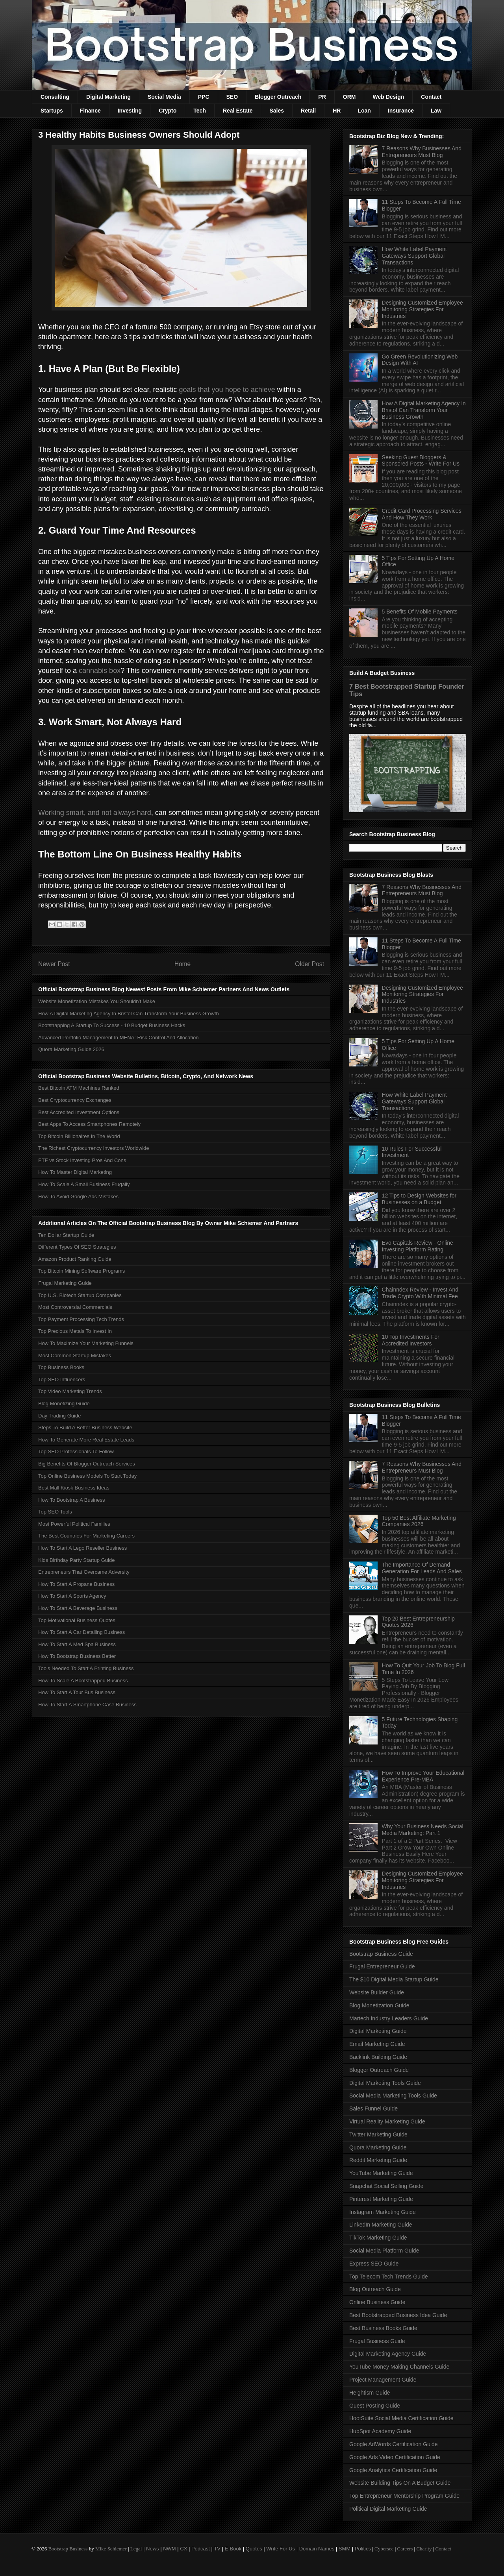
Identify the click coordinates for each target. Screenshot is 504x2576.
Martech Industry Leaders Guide (388, 2018)
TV (217, 2549)
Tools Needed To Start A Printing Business (86, 1668)
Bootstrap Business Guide (381, 1954)
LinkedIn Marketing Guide (380, 2224)
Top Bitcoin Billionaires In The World (79, 1136)
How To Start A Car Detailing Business (81, 1632)
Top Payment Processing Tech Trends (81, 1319)
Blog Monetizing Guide (64, 1403)
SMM (344, 2549)
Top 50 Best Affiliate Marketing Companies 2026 (419, 1521)
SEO (232, 97)
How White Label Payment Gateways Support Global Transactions (414, 256)
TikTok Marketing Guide (378, 2237)
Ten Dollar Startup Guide (66, 1235)
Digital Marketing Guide (378, 2031)
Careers (405, 2549)
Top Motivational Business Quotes (76, 1620)
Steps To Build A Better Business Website (85, 1427)
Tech (199, 110)
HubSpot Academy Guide (380, 2431)
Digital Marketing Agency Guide (387, 2354)
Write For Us (280, 2549)
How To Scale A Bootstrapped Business (83, 1680)
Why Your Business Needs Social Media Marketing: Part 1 (422, 1829)
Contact (431, 97)
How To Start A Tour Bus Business (76, 1692)
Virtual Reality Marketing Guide (387, 2121)
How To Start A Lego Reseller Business (82, 1548)
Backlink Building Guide (378, 2057)
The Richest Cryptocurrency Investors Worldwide (93, 1148)
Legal (136, 2549)
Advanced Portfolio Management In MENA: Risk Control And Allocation (118, 1037)
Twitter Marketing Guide (378, 2134)
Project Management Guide (382, 2379)
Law (436, 110)
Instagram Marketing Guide (382, 2212)
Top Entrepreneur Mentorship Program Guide (404, 2496)
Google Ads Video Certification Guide (394, 2457)
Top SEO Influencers (61, 1379)
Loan (364, 110)
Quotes (254, 2549)
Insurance (401, 110)
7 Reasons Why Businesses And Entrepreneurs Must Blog (421, 151)
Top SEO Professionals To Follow (76, 1451)
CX (183, 2549)
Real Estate (237, 110)
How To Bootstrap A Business (71, 1500)
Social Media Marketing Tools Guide (393, 2095)
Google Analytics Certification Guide (393, 2470)
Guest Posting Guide (374, 2405)
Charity (424, 2549)
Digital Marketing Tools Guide (385, 2083)
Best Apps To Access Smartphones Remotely (89, 1124)
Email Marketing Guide (377, 2044)
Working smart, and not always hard (94, 813)
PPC (203, 97)
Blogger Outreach (278, 97)
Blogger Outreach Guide (379, 2070)
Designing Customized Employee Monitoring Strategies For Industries (422, 309)
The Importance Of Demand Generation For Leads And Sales (422, 1567)
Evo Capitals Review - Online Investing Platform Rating (417, 1246)
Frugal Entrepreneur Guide (382, 1966)
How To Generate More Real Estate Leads (86, 1440)
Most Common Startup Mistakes (74, 1355)
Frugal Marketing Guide (65, 1283)
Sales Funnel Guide (373, 2108)
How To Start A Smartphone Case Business (87, 1704)
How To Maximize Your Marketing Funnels (85, 1343)
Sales (276, 110)
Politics (363, 2549)
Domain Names (317, 2549)
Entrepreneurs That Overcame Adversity (84, 1572)
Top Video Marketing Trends (70, 1391)
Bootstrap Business (67, 2549)
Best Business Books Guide (383, 2328)
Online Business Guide (377, 2302)
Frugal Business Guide (377, 2341)
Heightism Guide (369, 2392)
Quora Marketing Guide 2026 (71, 1049)
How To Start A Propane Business (76, 1584)
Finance (90, 110)
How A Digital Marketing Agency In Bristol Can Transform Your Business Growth (128, 1013)
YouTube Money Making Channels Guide (399, 2366)
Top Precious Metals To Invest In (75, 1331)
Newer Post (54, 964)
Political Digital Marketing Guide (388, 2509)
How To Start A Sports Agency (72, 1596)
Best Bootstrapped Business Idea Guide (398, 2315)
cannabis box (99, 670)
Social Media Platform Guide (384, 2250)
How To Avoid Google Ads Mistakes (78, 1196)
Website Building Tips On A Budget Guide (399, 2483)
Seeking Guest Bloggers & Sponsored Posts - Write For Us (421, 460)
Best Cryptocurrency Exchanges (74, 1100)
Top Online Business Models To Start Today (87, 1476)
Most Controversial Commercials (75, 1307)
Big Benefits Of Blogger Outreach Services (86, 1464)
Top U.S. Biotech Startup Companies (80, 1295)
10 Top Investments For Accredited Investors (410, 1340)
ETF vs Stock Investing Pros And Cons (82, 1160)
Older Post (309, 964)
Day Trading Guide (59, 1416)
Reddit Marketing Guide (378, 2160)
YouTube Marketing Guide (381, 2173)
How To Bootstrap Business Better (77, 1656)
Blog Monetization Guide (379, 2005)
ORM (349, 97)
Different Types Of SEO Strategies (77, 1247)
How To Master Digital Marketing (75, 1172)
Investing (130, 110)
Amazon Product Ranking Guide (74, 1259)
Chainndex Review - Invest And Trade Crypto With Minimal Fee (420, 1292)
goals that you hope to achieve (227, 390)
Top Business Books (61, 1367)
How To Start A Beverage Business (77, 1608)
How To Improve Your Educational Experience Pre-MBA (423, 1776)
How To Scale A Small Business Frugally (84, 1184)
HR (337, 110)
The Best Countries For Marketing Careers (86, 1536)
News (152, 2549)
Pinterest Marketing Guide (381, 2199)
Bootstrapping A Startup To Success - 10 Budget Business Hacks (111, 1025)
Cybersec (383, 2549)
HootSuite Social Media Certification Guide (401, 2418)
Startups (52, 110)
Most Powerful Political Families (74, 1524)
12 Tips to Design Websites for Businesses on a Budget (419, 1198)
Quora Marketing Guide (378, 2147)
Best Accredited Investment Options (78, 1112)
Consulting (55, 97)
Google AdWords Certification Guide (393, 2444)
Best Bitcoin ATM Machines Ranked (78, 1088)
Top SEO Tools (55, 1512)
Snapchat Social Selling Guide (386, 2186)
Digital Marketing (108, 97)
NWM (169, 2549)
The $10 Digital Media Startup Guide (393, 1979)
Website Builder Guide (376, 1992)
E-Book (233, 2549)
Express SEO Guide (373, 2263)
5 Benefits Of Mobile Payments (420, 611)
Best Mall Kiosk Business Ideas (73, 1488)
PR (322, 97)
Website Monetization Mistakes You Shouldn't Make (96, 1001)
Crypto (167, 110)
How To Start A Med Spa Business (77, 1644)
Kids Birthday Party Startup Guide (76, 1560)
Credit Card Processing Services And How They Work (421, 514)
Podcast (200, 2549)
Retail (308, 110)
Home (182, 964)
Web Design (388, 97)
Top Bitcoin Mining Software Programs (81, 1271)
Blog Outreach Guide (375, 2289)
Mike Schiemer (111, 2549)
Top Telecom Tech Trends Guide (388, 2276)
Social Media (164, 97)
